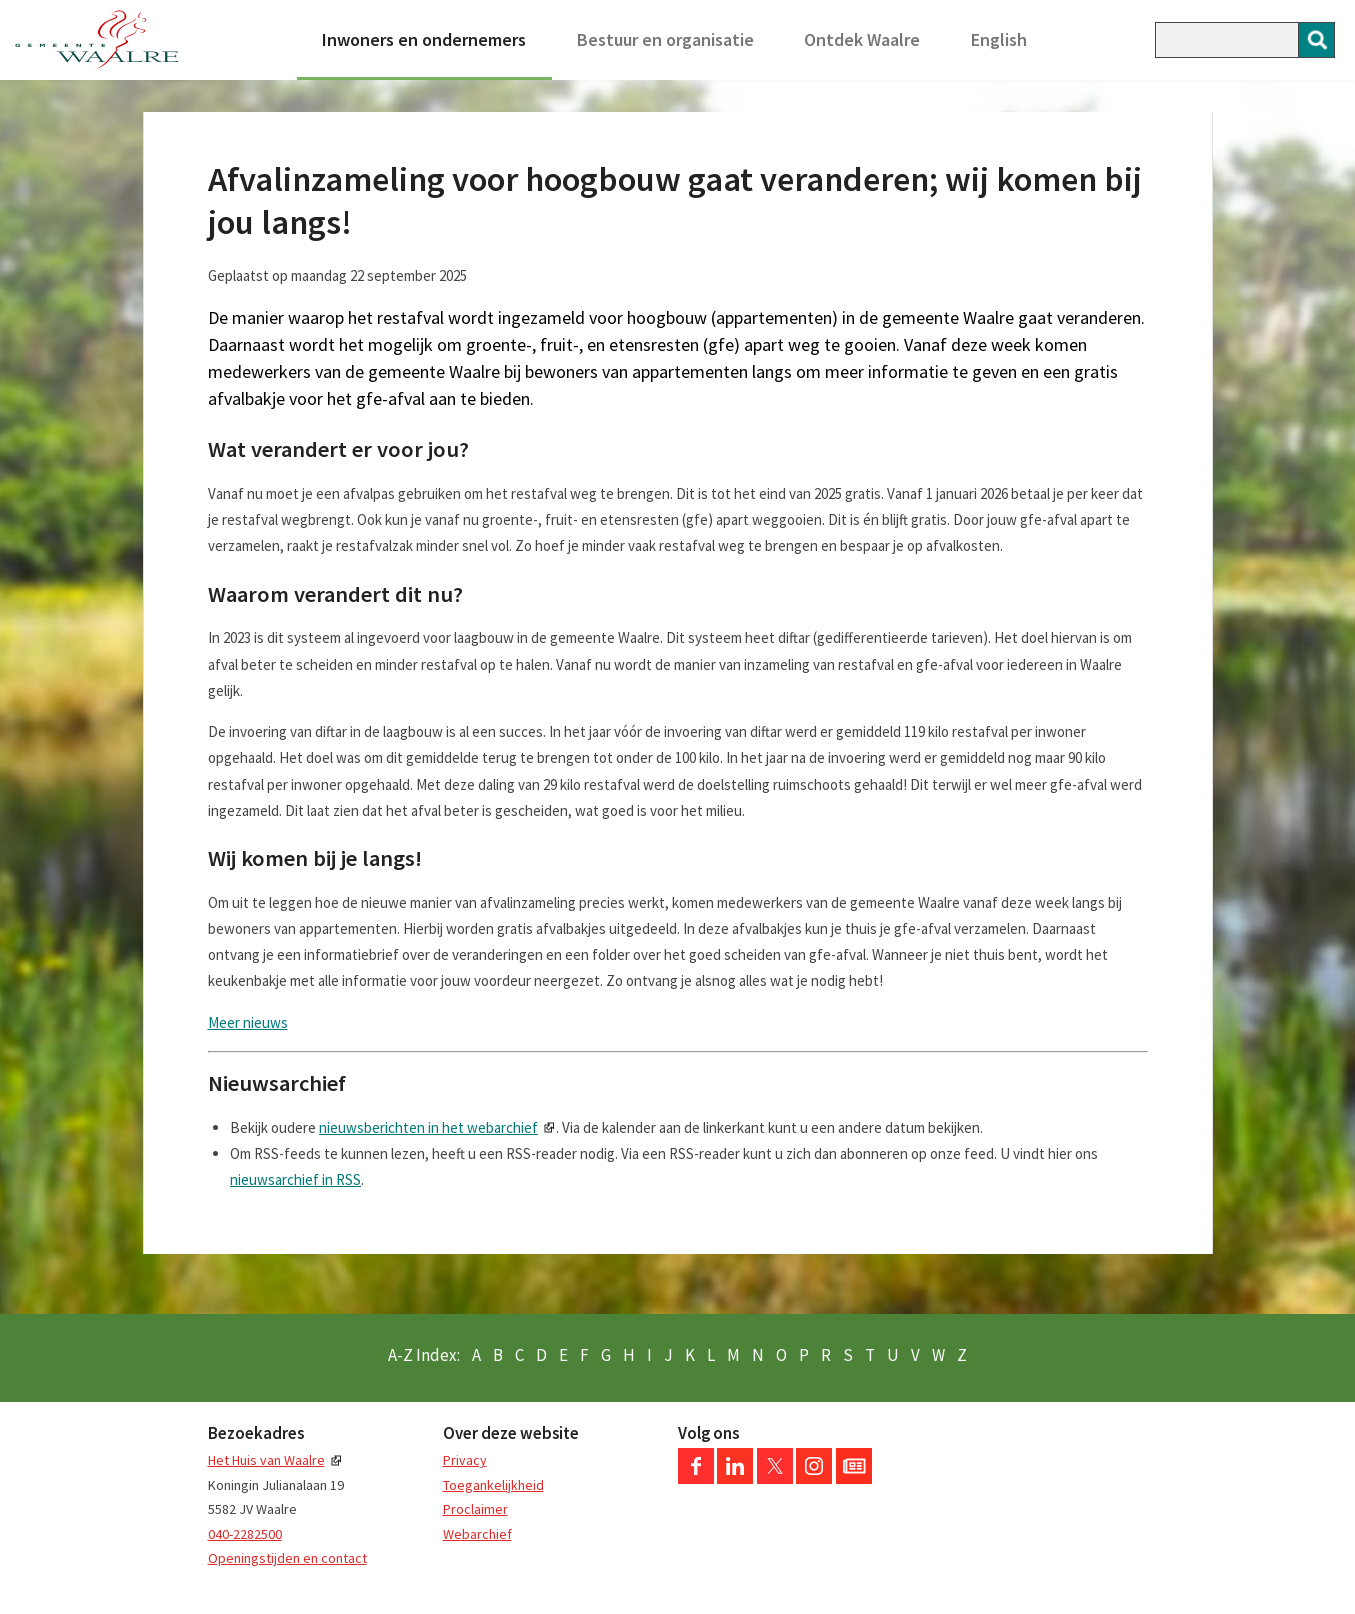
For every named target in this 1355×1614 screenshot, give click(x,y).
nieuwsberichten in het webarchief (428, 1127)
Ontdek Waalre (862, 39)
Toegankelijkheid (493, 1485)
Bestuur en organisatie (665, 39)
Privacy (465, 1460)
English (999, 39)
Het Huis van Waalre (266, 1460)
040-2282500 (245, 1534)
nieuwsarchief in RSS (295, 1179)
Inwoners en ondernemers (424, 39)
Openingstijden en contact (287, 1558)
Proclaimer (475, 1509)
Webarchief (477, 1534)
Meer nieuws (248, 1022)
